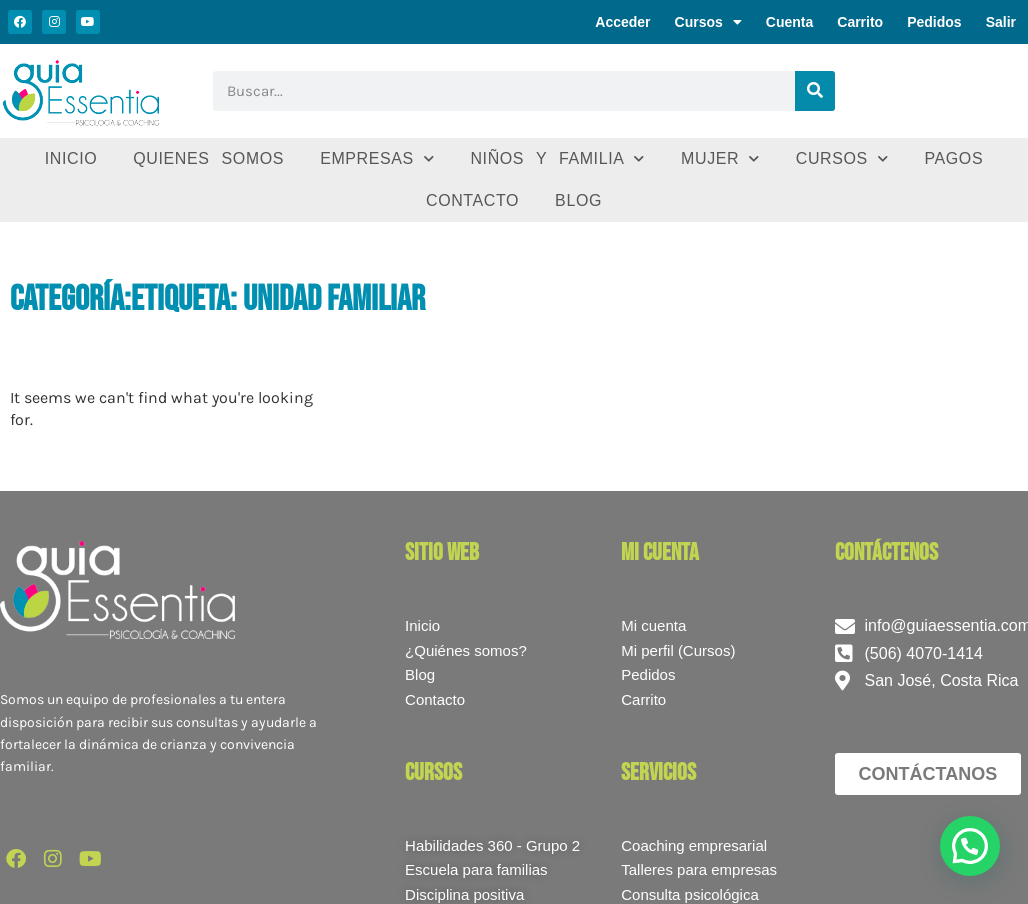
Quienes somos (208, 158)
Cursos (708, 22)
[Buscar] (815, 91)
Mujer (720, 158)
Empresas (377, 158)
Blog (578, 200)
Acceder (622, 22)
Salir (1001, 22)
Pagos (953, 158)
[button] (970, 846)
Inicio (71, 158)
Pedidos (934, 22)
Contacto (472, 200)
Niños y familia (557, 158)
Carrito (860, 22)
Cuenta (789, 22)
